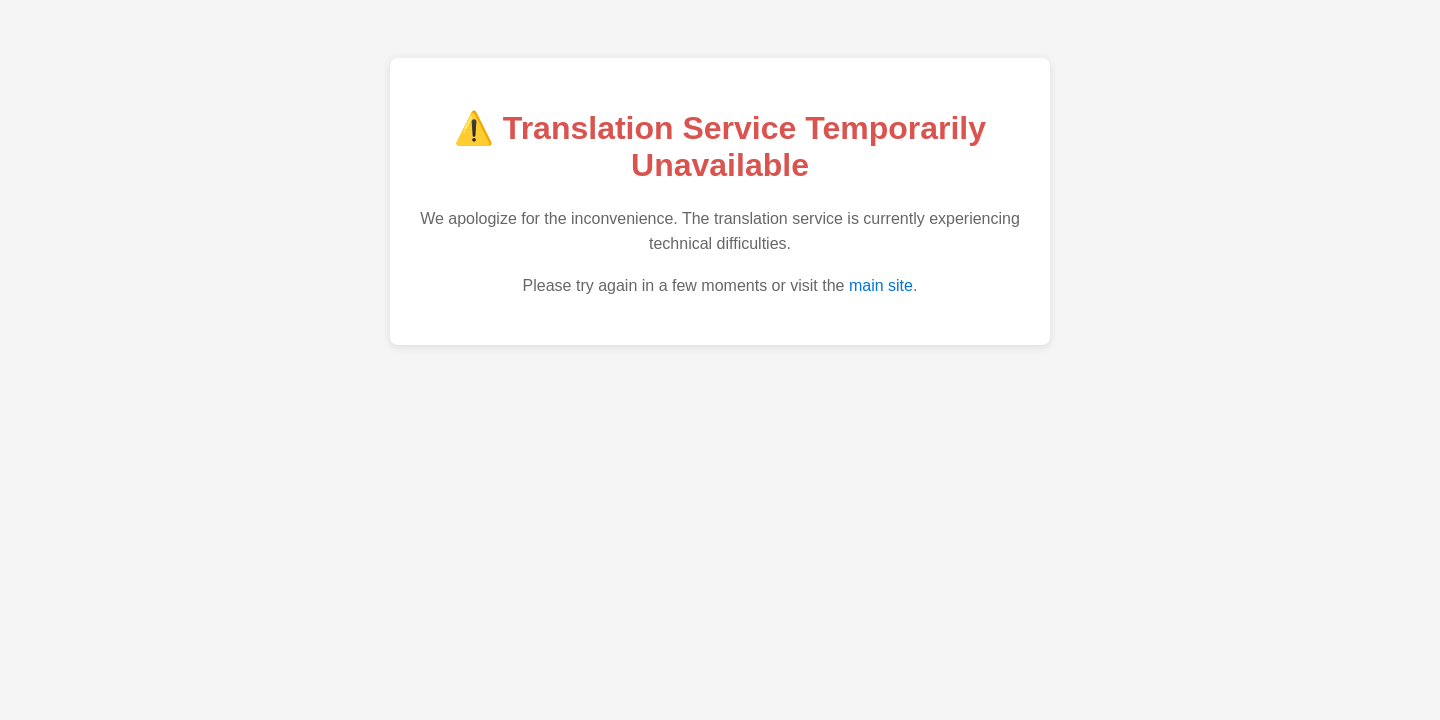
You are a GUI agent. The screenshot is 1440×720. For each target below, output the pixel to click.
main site (881, 285)
